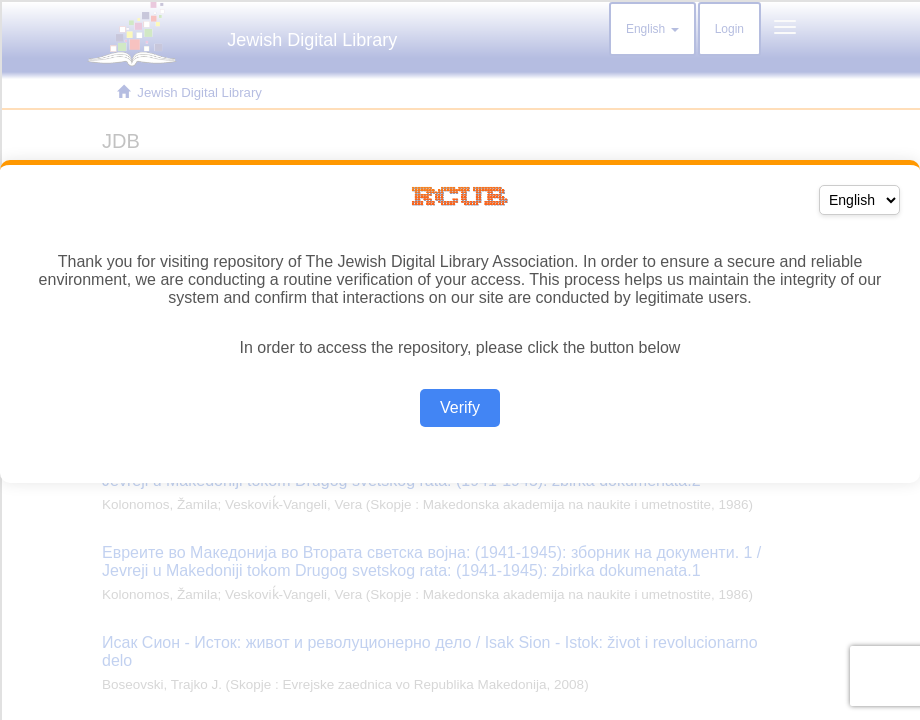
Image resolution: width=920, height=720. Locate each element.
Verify (460, 407)
